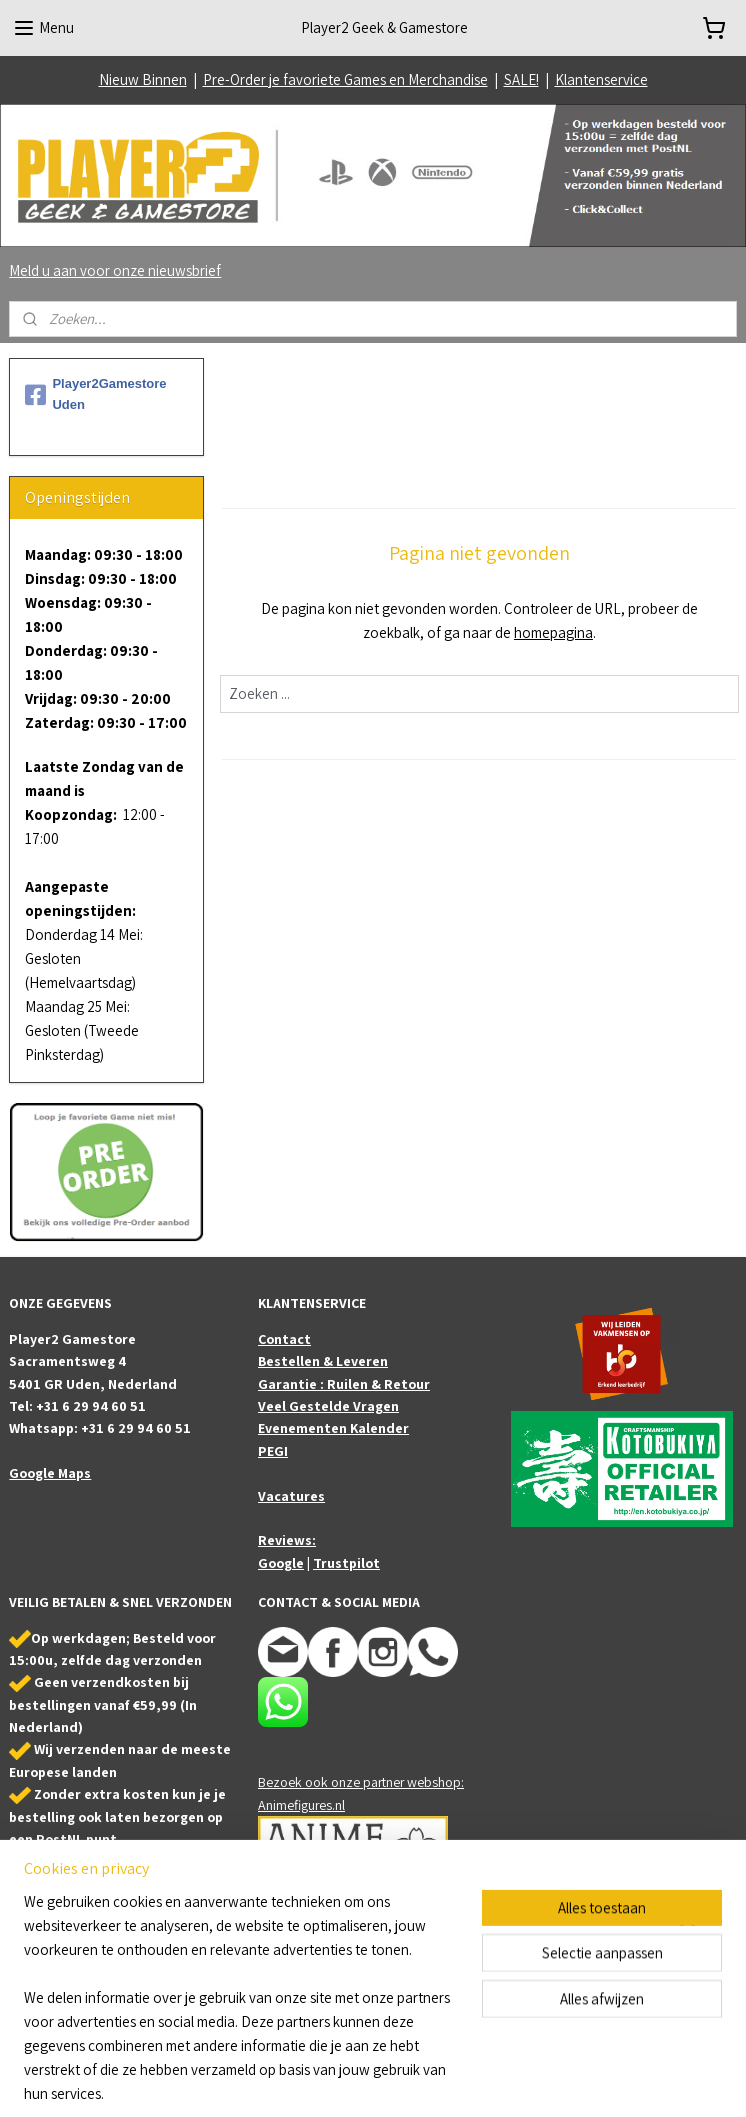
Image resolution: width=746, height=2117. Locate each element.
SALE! (521, 79)
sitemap (340, 2080)
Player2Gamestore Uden (95, 394)
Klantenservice (601, 79)
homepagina (553, 632)
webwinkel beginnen (431, 2080)
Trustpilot (346, 1563)
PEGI (273, 1451)
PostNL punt (76, 1839)
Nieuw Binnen (143, 79)
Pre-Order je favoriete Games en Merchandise (345, 79)
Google (281, 1563)
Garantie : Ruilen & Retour (344, 1384)
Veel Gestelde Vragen (328, 1406)
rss (371, 2080)
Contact (284, 1339)
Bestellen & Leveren (323, 1361)
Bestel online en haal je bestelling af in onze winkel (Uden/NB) (97, 1883)
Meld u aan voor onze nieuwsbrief (115, 270)
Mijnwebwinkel (574, 2080)
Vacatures (291, 1496)
